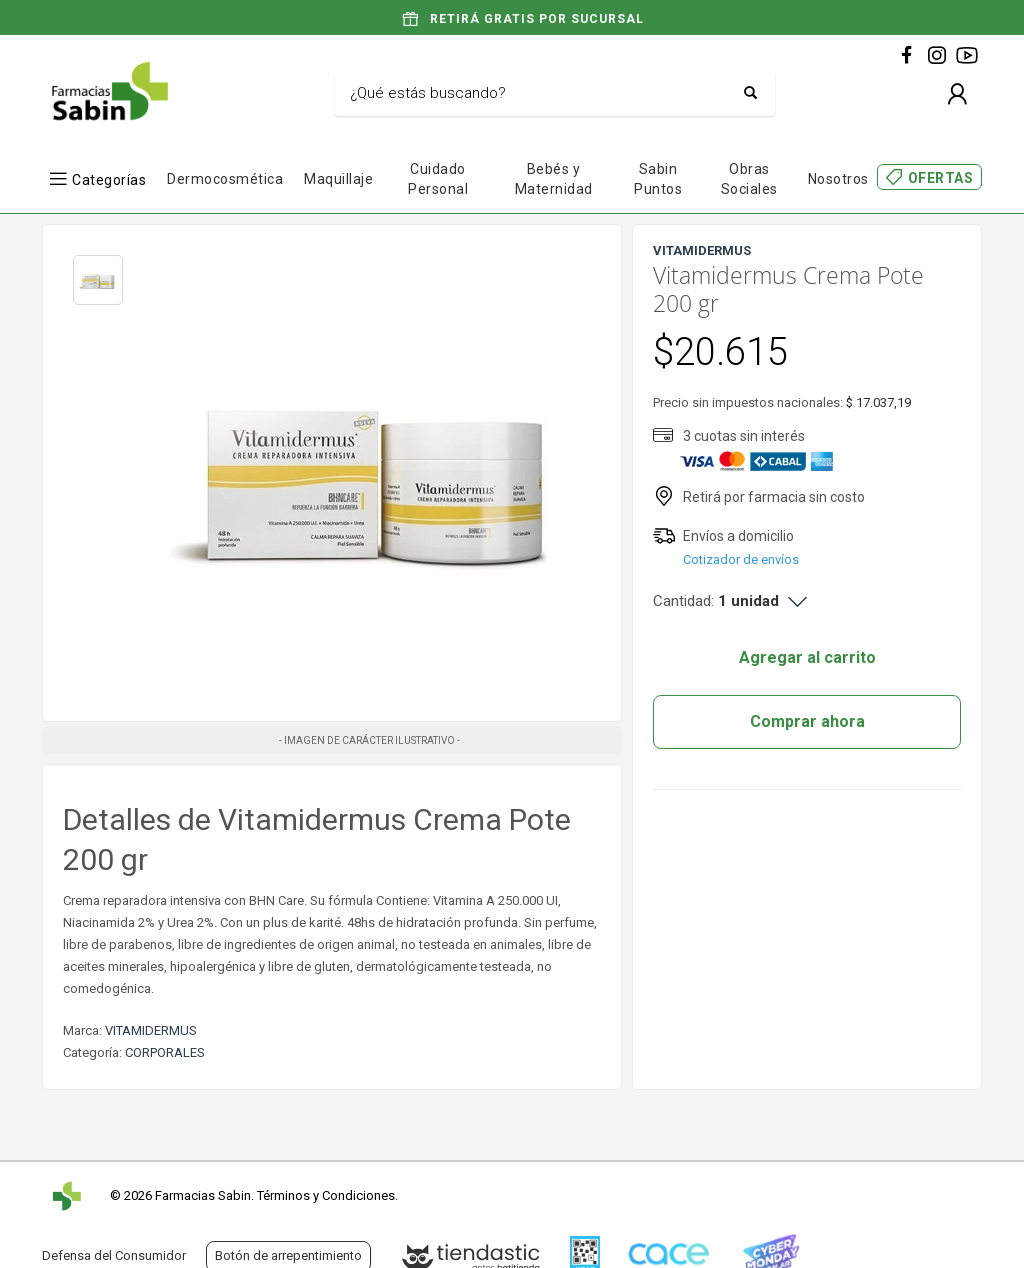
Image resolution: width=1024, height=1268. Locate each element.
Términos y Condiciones (326, 1195)
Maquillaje (338, 179)
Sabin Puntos (658, 179)
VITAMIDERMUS (151, 1030)
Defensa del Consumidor (114, 1255)
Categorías (109, 179)
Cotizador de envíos (741, 559)
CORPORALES (165, 1052)
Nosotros (838, 179)
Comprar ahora (807, 721)
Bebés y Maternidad (554, 179)
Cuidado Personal (438, 179)
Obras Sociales (749, 179)
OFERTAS (941, 178)
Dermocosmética (225, 179)
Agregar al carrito (807, 657)
